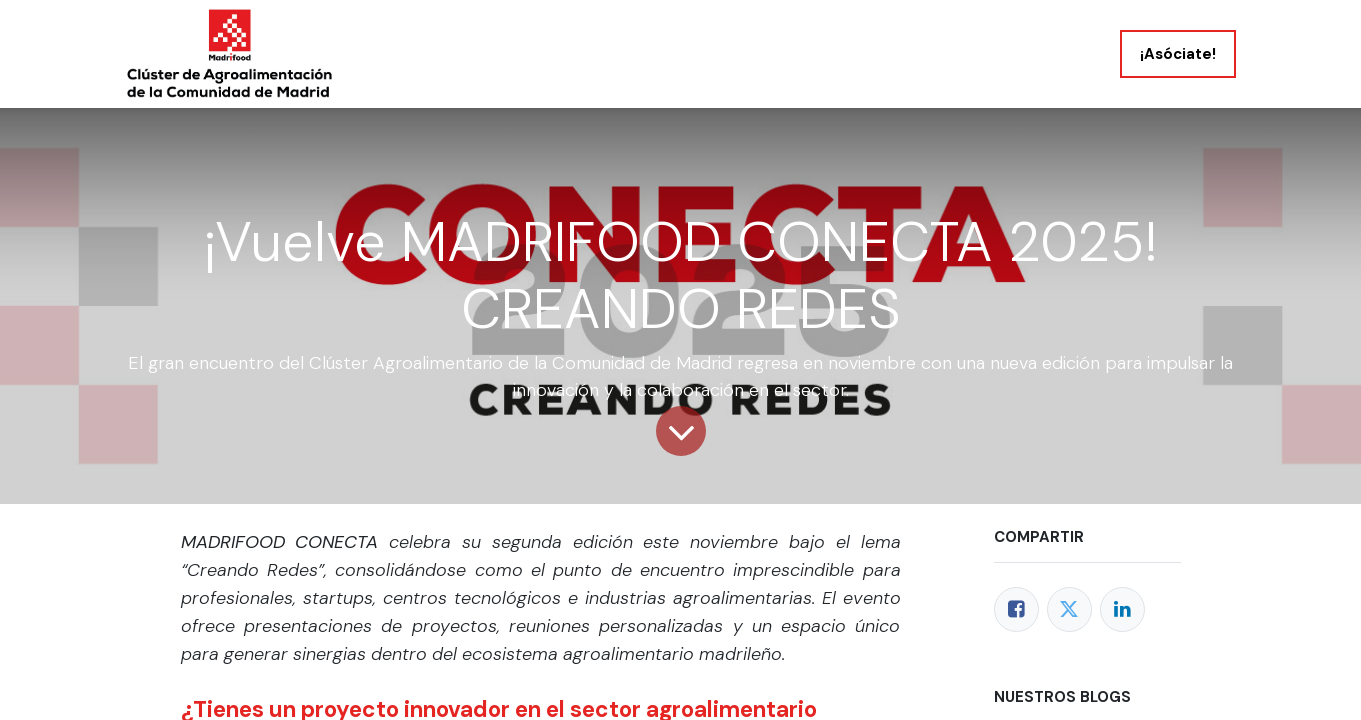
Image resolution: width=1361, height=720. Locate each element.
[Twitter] (1069, 609)
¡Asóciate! (1178, 54)
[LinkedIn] (1122, 609)
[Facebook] (1016, 609)
